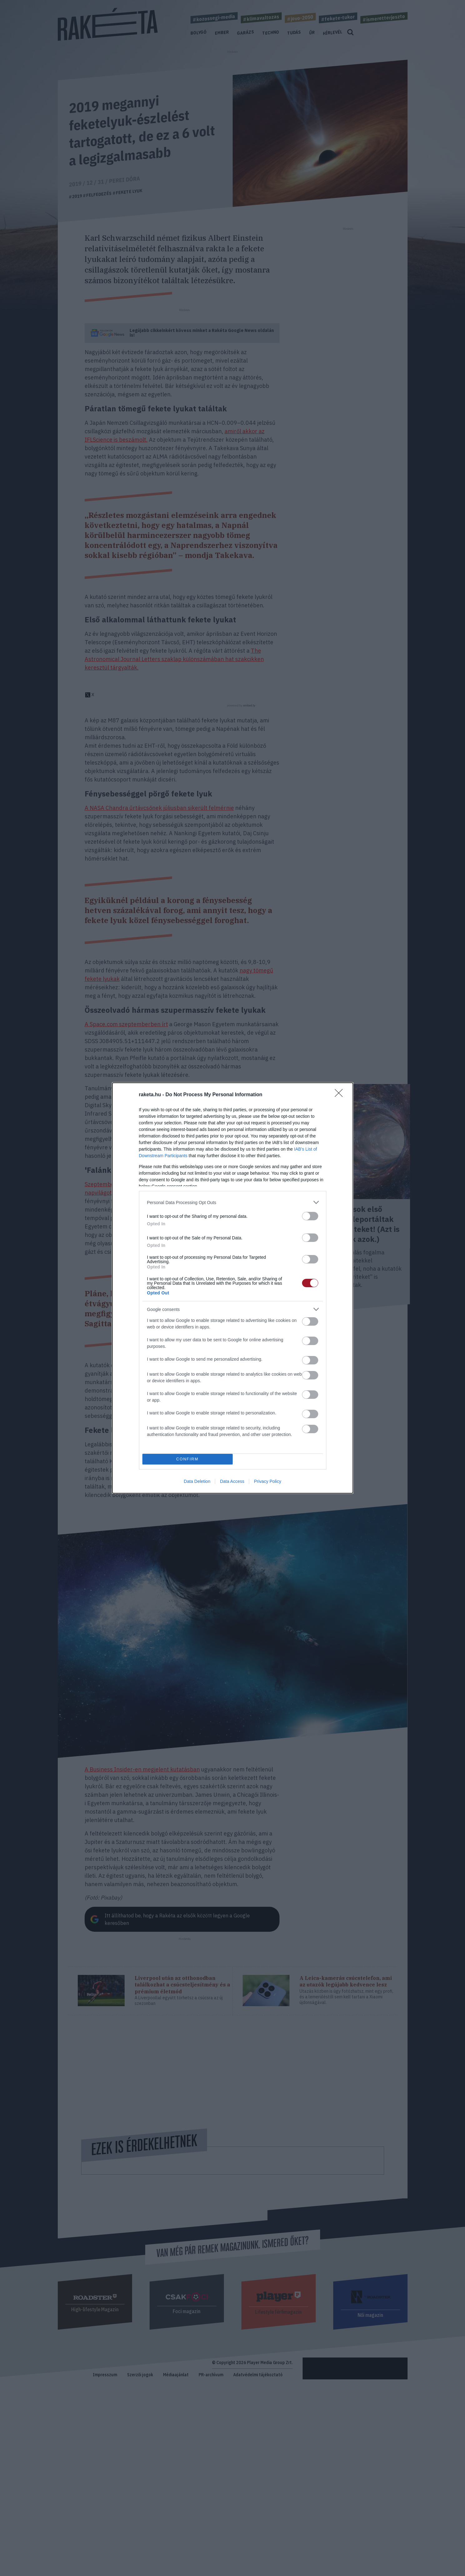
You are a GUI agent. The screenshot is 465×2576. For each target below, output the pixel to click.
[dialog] (232, 1288)
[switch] (310, 1216)
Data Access (232, 1481)
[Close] (341, 1095)
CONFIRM (187, 1459)
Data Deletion (197, 1481)
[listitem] (232, 1202)
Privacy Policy (267, 1481)
